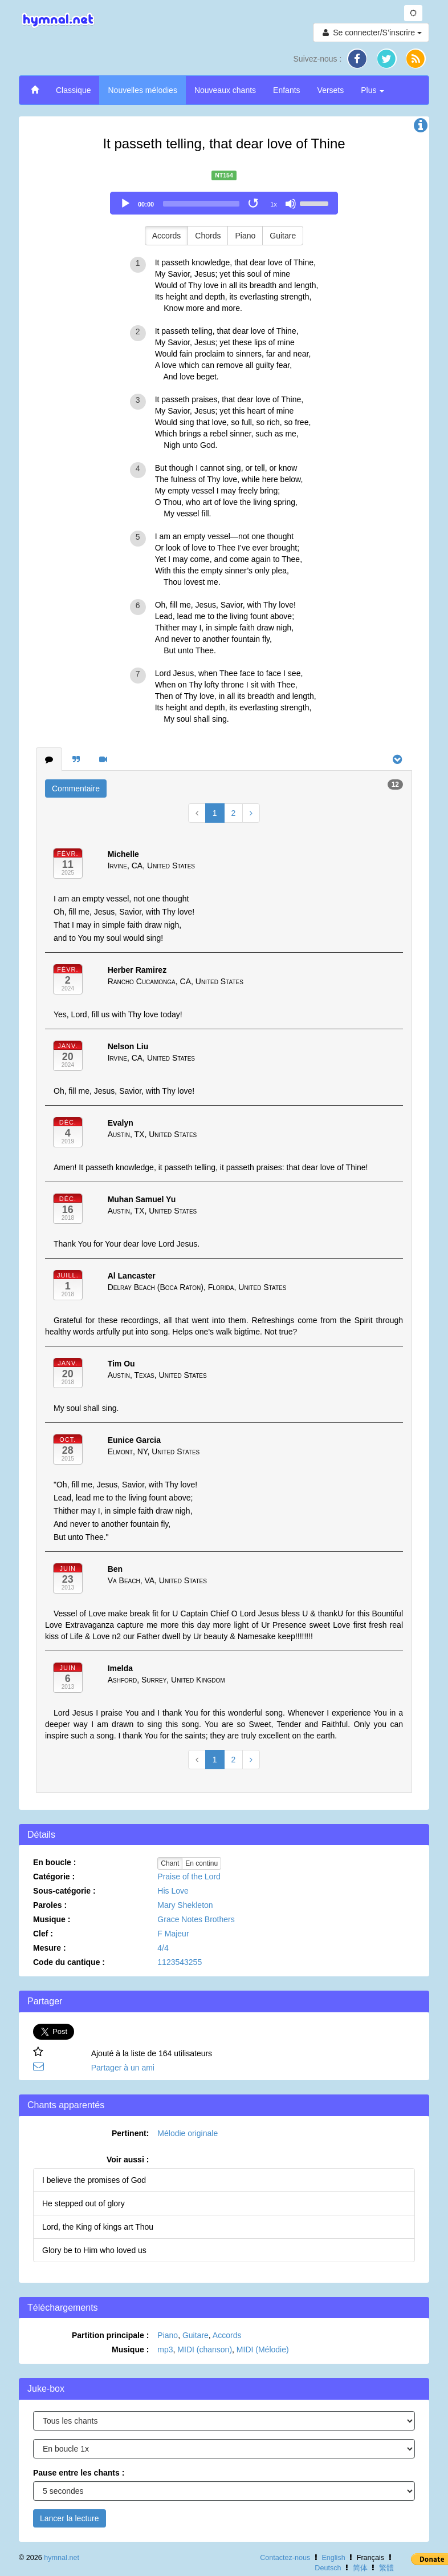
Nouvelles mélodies (142, 90)
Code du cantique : (69, 1962)
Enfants (286, 90)
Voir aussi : (128, 2159)
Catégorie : (54, 1876)
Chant (170, 1863)
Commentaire (76, 788)
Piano (245, 235)
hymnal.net (61, 2558)
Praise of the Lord (189, 1876)
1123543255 (179, 1962)
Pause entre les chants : (78, 2472)
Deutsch (328, 2568)
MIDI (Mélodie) (263, 2349)
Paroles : (50, 1905)
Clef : (43, 1933)
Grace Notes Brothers (195, 1919)
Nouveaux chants (225, 90)
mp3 (165, 2349)
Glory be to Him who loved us (94, 2250)
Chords (208, 235)
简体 (360, 2568)
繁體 (386, 2568)
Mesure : (49, 1947)
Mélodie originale (187, 2133)
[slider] (201, 204)
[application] (224, 203)
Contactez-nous (285, 2558)
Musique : (51, 1919)
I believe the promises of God (94, 2180)
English (333, 2558)
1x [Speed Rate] (273, 204)
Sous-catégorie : (64, 1890)
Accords (166, 235)
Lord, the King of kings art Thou (97, 2226)
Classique (73, 90)
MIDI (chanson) (204, 2349)
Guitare (283, 235)
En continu (201, 1863)
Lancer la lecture (69, 2518)
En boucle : (54, 1862)
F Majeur (173, 1933)
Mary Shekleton (185, 1905)
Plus (372, 90)
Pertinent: (130, 2133)
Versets (330, 90)
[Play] (125, 203)
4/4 (162, 1947)
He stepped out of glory (83, 2203)
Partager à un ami (122, 2067)
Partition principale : (110, 2335)
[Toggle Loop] (254, 203)
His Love (172, 1890)
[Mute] (290, 203)
